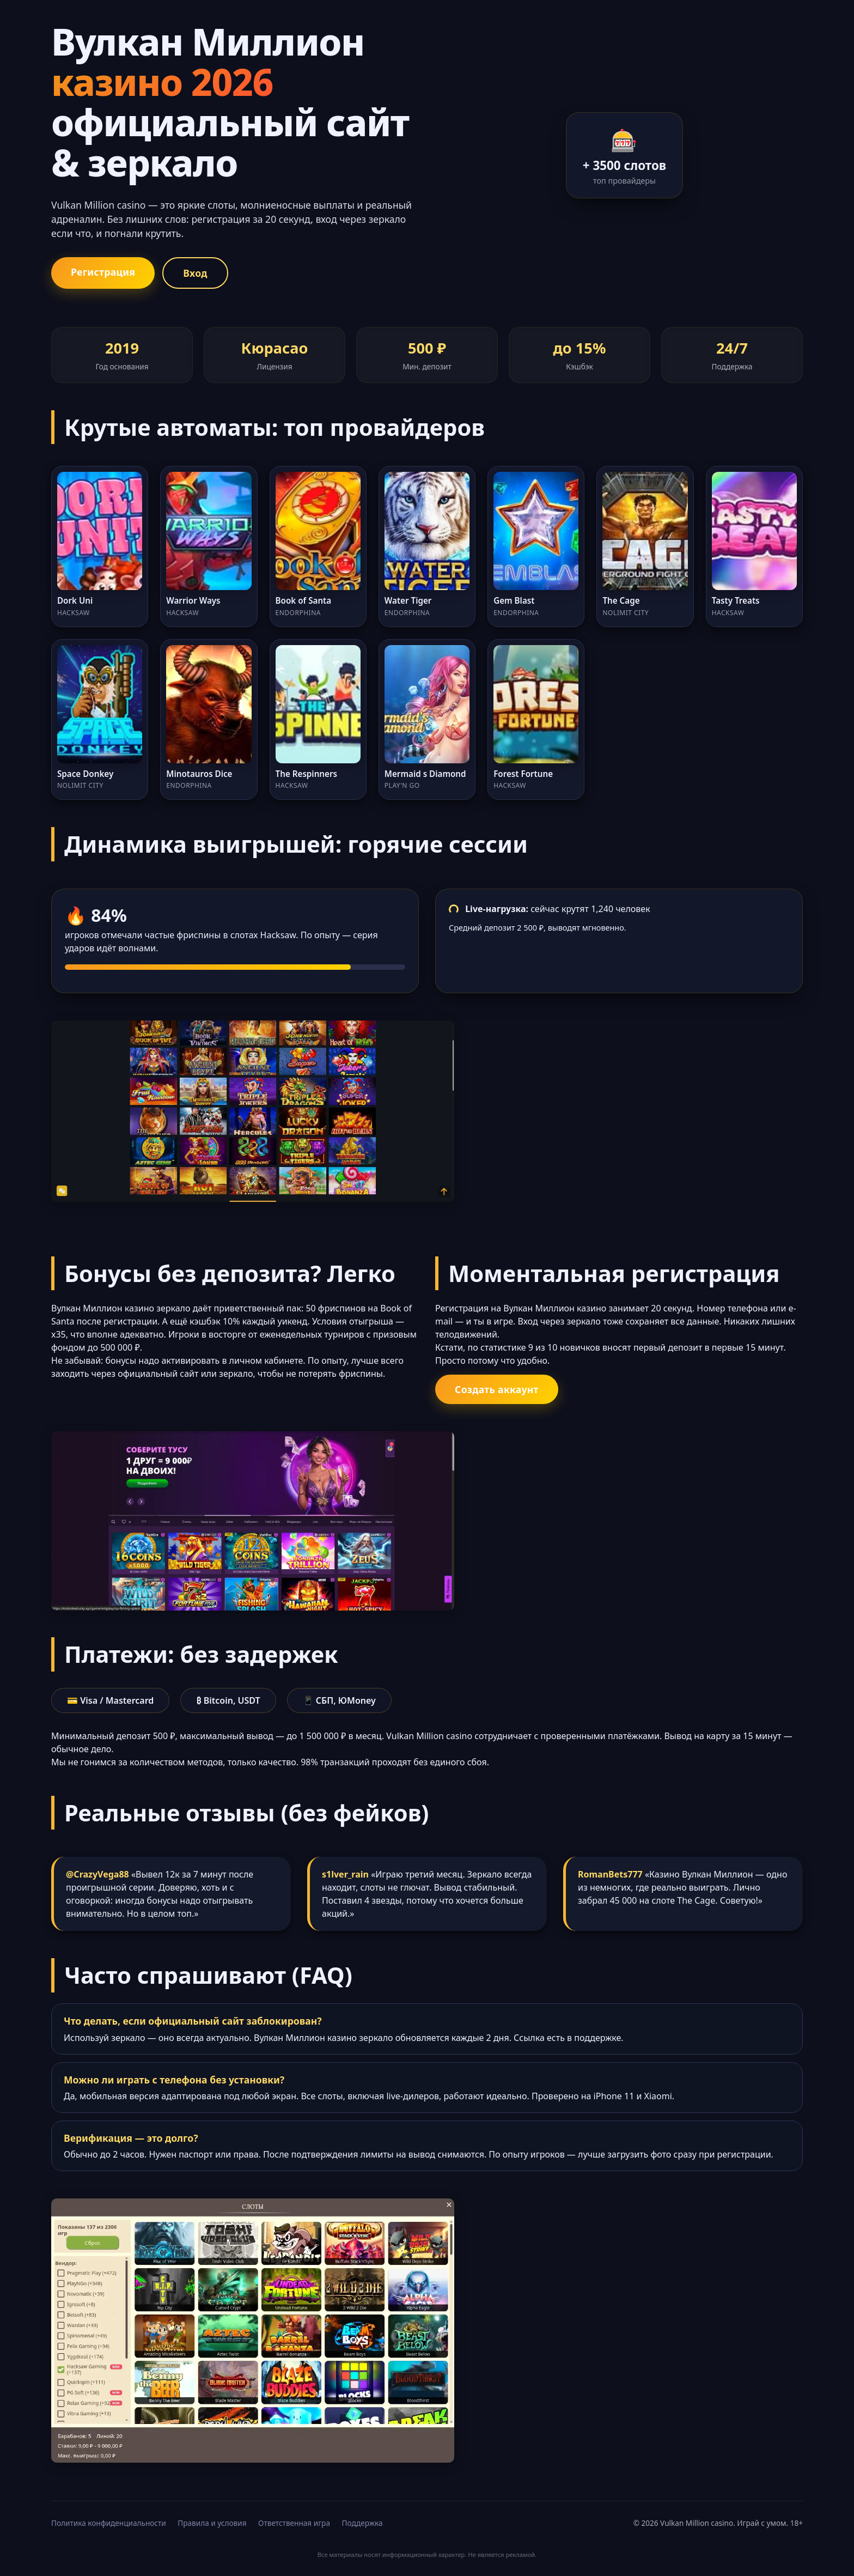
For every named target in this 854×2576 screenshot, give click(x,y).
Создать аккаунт (497, 1389)
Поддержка (362, 2523)
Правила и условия (212, 2523)
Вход (195, 273)
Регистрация (103, 271)
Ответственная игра (294, 2523)
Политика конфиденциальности (108, 2523)
